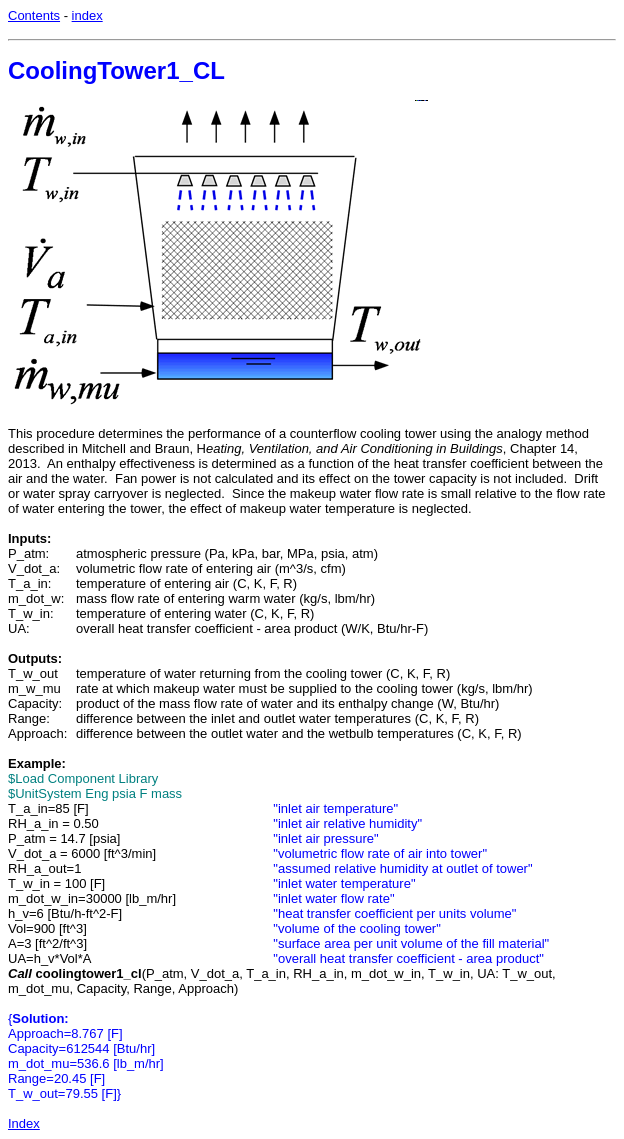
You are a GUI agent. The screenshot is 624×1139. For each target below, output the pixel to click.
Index (24, 1123)
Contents (34, 15)
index (87, 15)
